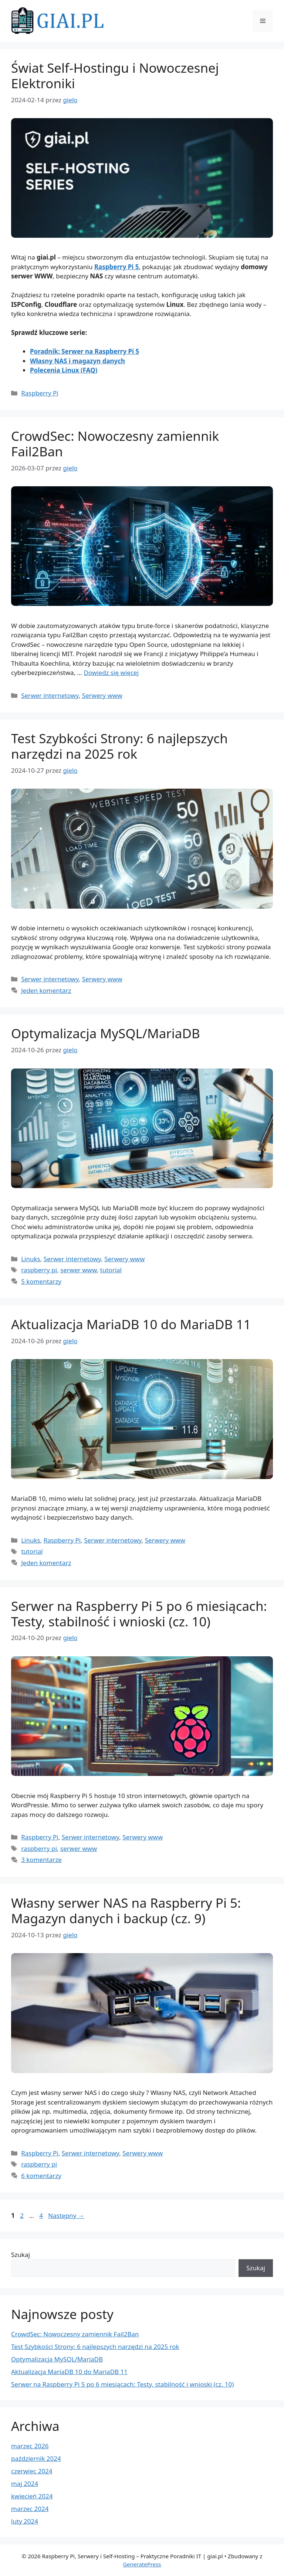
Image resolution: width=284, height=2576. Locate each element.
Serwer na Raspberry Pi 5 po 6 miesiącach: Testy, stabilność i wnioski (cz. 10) (139, 1613)
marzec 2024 (30, 2508)
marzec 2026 (30, 2446)
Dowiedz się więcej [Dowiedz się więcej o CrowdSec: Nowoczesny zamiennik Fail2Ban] (111, 672)
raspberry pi (39, 1270)
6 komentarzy (41, 2175)
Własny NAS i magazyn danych (77, 361)
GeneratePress (142, 2564)
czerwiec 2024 (32, 2471)
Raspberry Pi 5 (116, 267)
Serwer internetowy (50, 695)
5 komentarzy (41, 1281)
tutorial (111, 1270)
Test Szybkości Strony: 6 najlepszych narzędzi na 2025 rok (119, 746)
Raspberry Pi (39, 393)
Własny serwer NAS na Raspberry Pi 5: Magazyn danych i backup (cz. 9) (126, 1910)
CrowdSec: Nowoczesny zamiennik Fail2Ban (115, 443)
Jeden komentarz (46, 990)
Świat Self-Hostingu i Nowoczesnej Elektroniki (115, 75)
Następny (66, 2215)
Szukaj (20, 2254)
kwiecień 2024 (32, 2496)
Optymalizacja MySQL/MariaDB (105, 1033)
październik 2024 (36, 2458)
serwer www (78, 1270)
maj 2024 (24, 2483)
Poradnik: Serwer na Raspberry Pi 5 (84, 351)
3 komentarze (41, 1859)
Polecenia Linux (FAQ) (63, 370)
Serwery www (102, 695)
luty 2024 (24, 2521)
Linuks (30, 1259)
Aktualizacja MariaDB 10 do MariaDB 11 (131, 1324)
